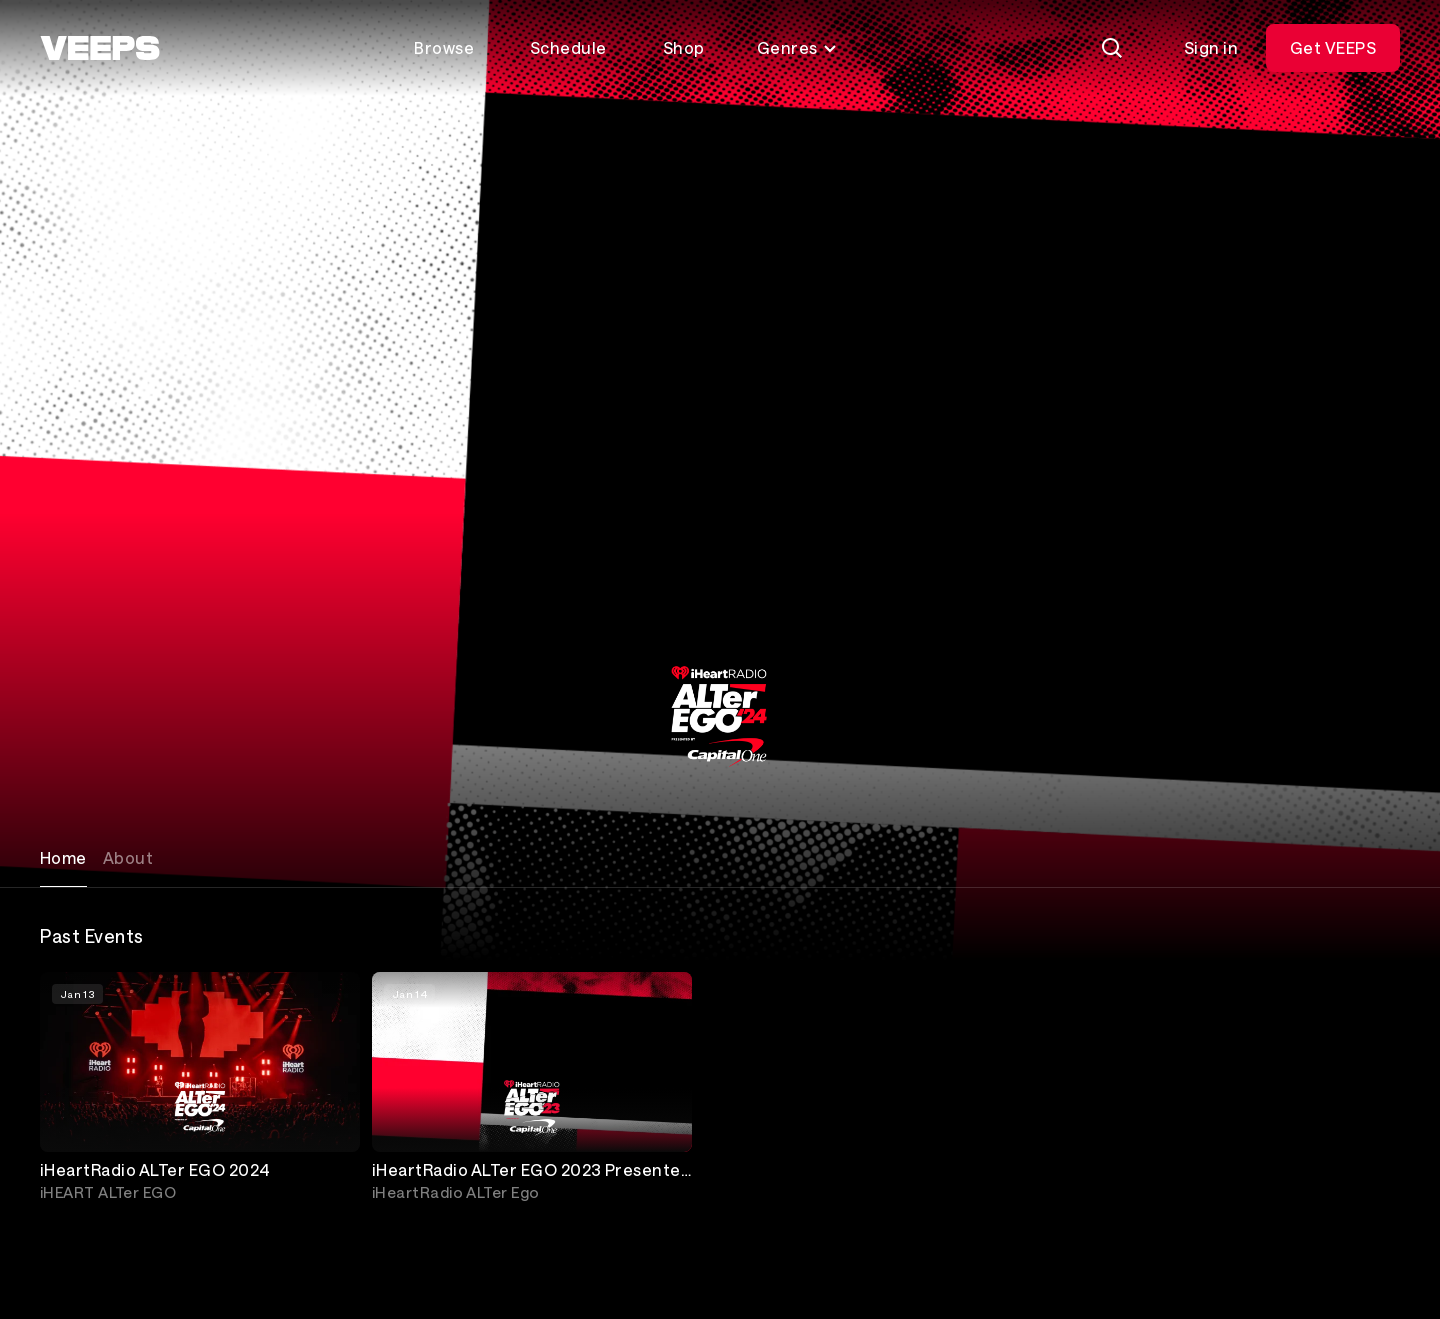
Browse (444, 47)
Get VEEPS (1333, 47)
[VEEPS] (100, 48)
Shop (684, 47)
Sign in (1211, 47)
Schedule (568, 47)
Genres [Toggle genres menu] (797, 47)
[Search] (1112, 48)
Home (63, 857)
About (128, 857)
